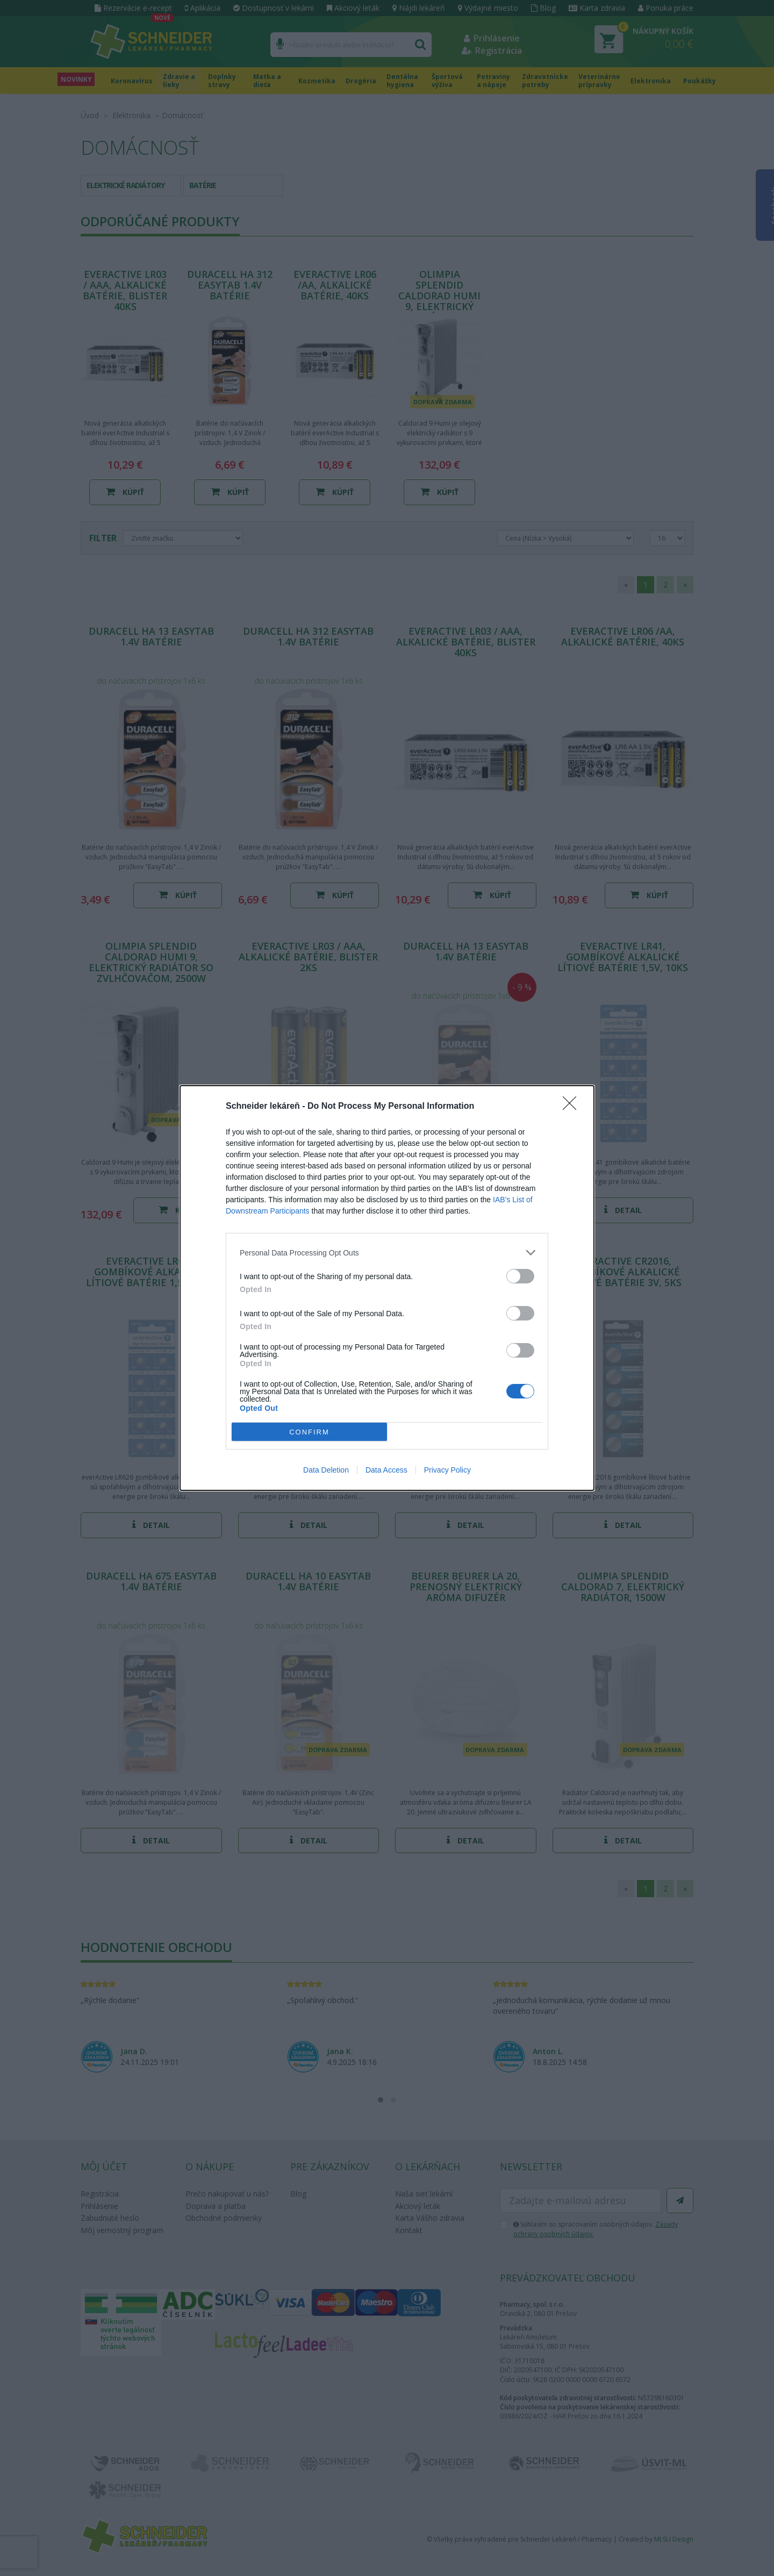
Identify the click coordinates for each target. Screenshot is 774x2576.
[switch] (520, 1276)
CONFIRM (309, 1432)
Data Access (386, 1470)
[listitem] (387, 1252)
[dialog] (387, 1288)
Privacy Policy (447, 1470)
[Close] (573, 1106)
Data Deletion (326, 1470)
